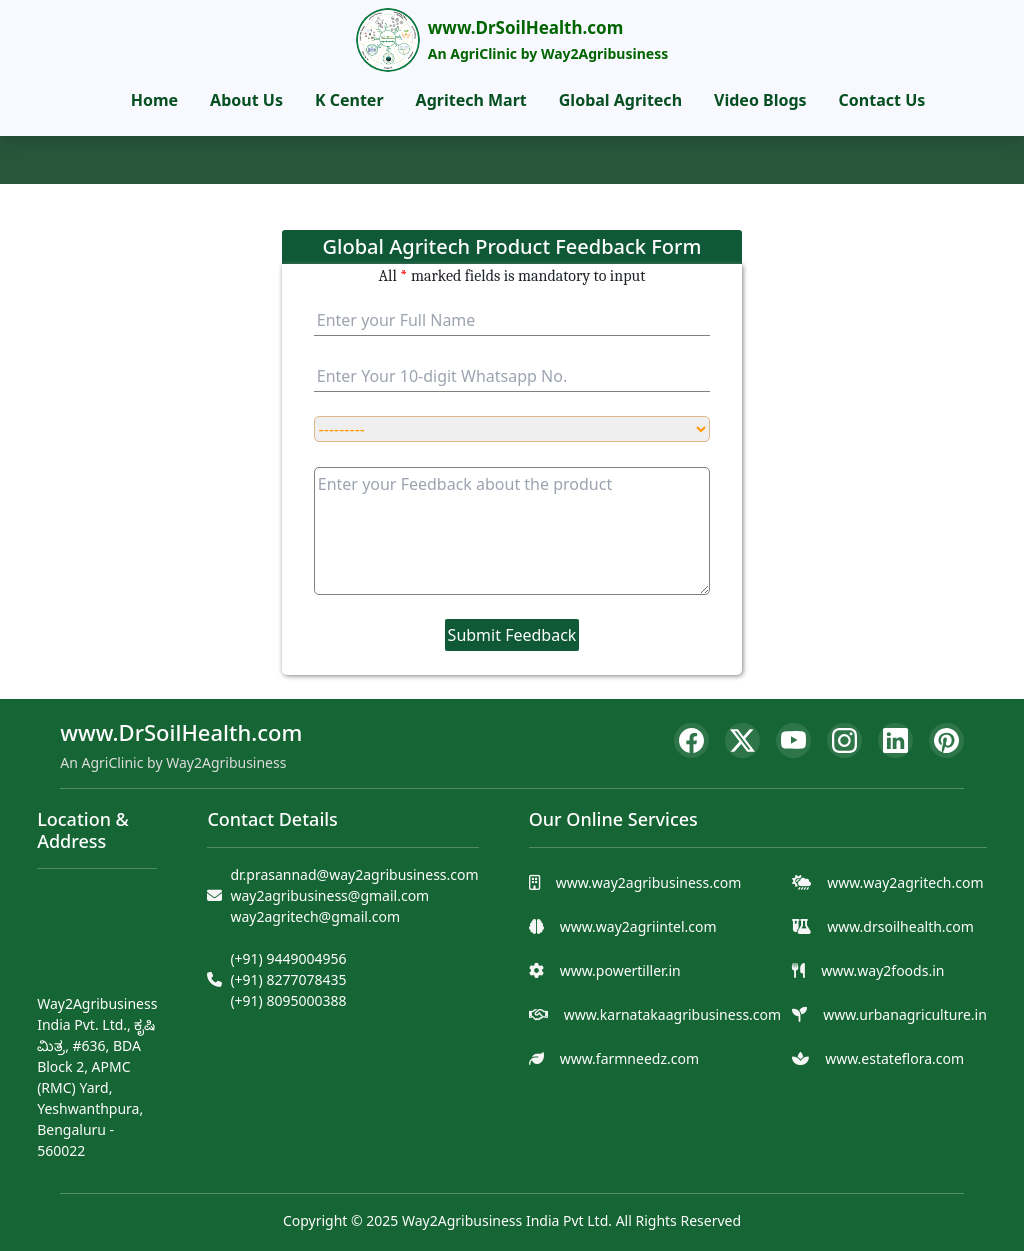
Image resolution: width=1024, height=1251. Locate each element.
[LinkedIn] (895, 740)
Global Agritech (620, 100)
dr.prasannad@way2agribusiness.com (354, 874)
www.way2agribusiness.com (649, 882)
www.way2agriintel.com (638, 926)
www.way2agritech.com (905, 882)
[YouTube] (793, 740)
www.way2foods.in (882, 970)
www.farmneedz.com (629, 1058)
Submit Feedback (512, 635)
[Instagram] (844, 740)
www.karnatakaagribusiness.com (673, 1014)
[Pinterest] (946, 740)
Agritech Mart (471, 100)
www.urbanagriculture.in (905, 1014)
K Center (349, 100)
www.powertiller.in (620, 970)
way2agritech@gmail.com (315, 916)
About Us (246, 100)
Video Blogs (760, 100)
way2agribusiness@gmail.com (329, 895)
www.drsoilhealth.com (900, 926)
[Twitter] (742, 740)
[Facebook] (691, 740)
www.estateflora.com (894, 1058)
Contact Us (882, 100)
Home (154, 100)
